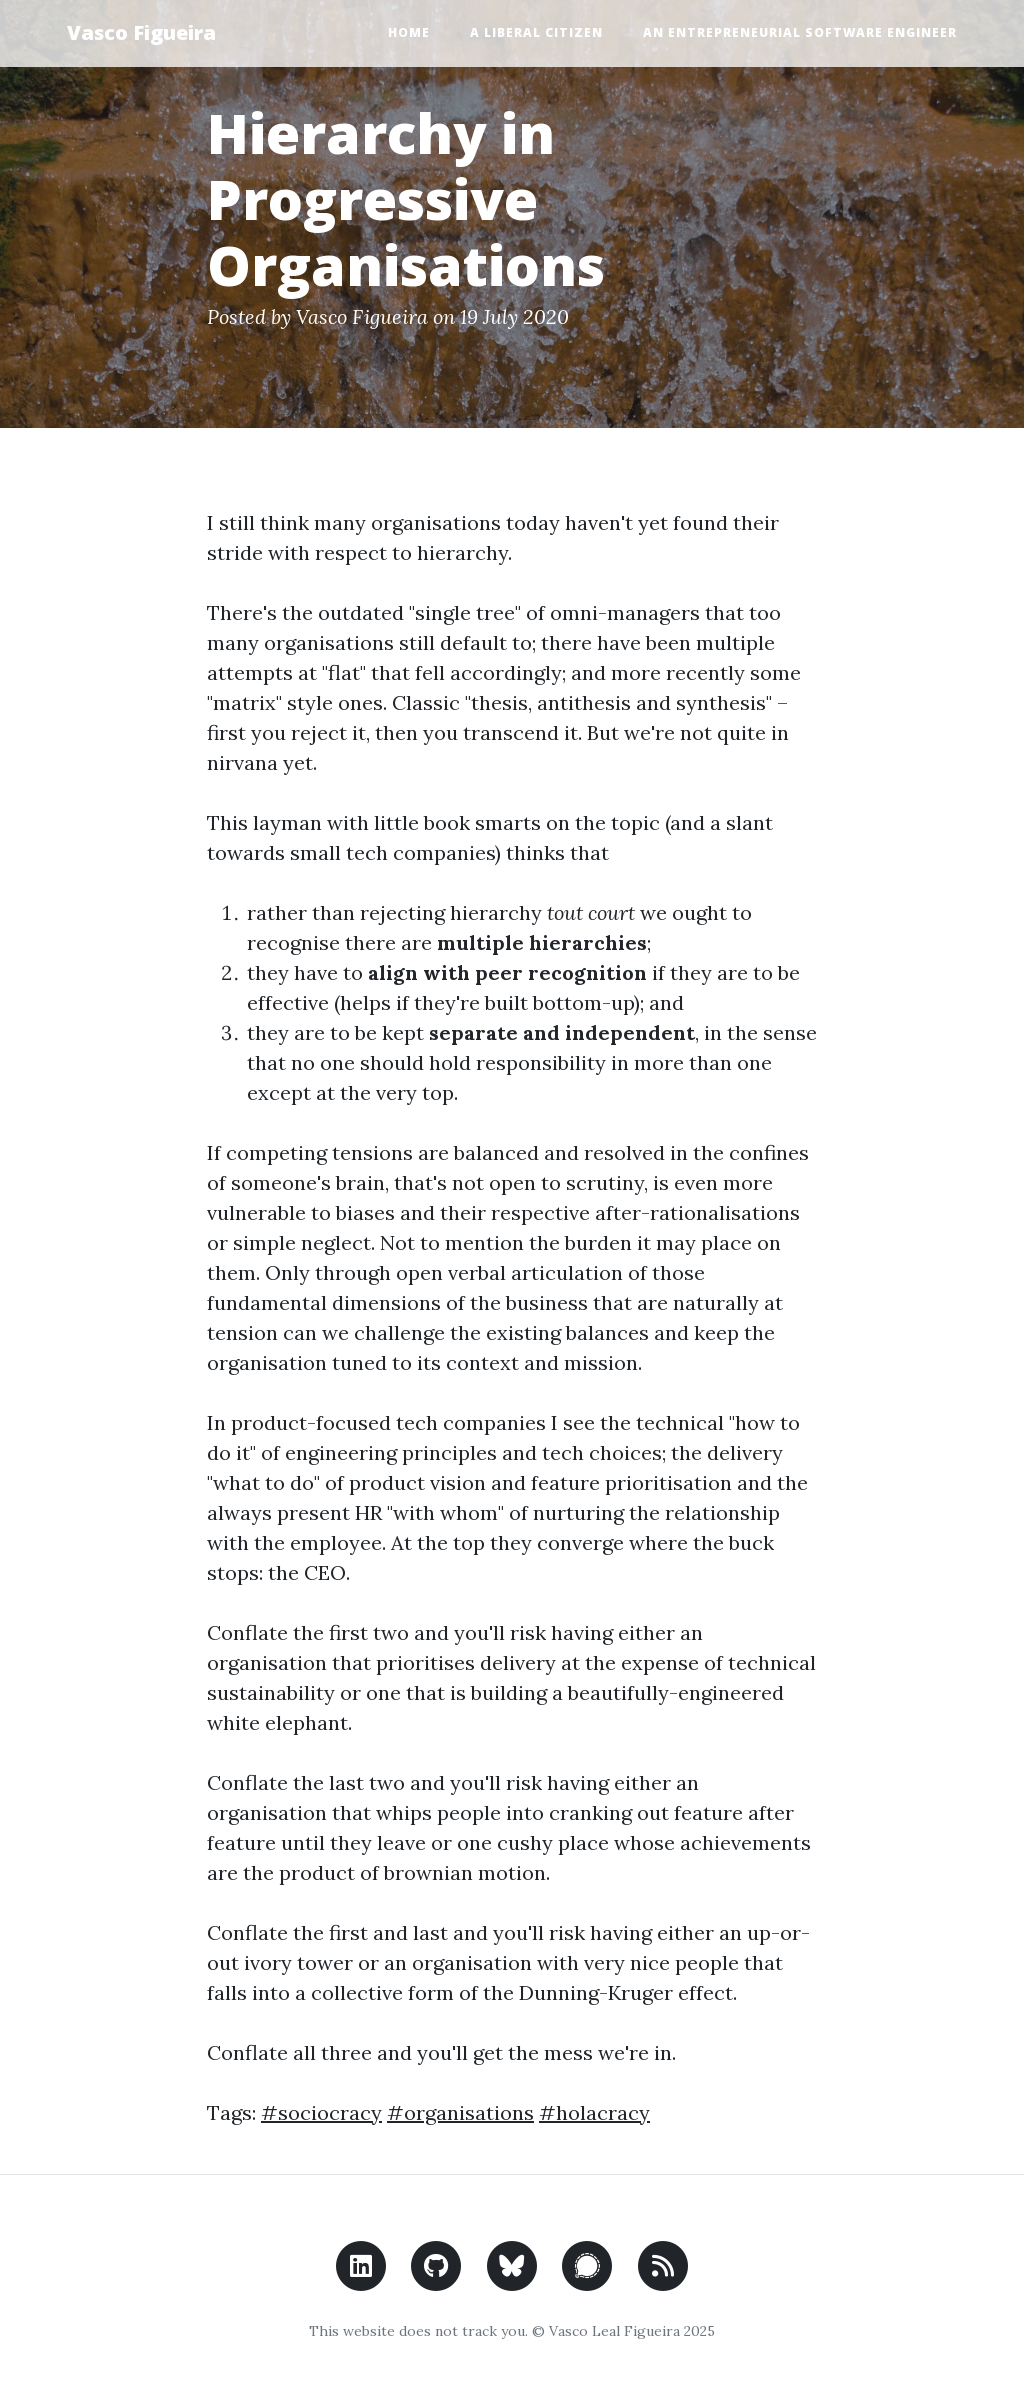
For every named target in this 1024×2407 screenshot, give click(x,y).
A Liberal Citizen (536, 32)
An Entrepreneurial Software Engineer (800, 32)
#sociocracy (321, 2112)
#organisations (460, 2112)
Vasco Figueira (141, 32)
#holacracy (594, 2112)
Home (409, 32)
